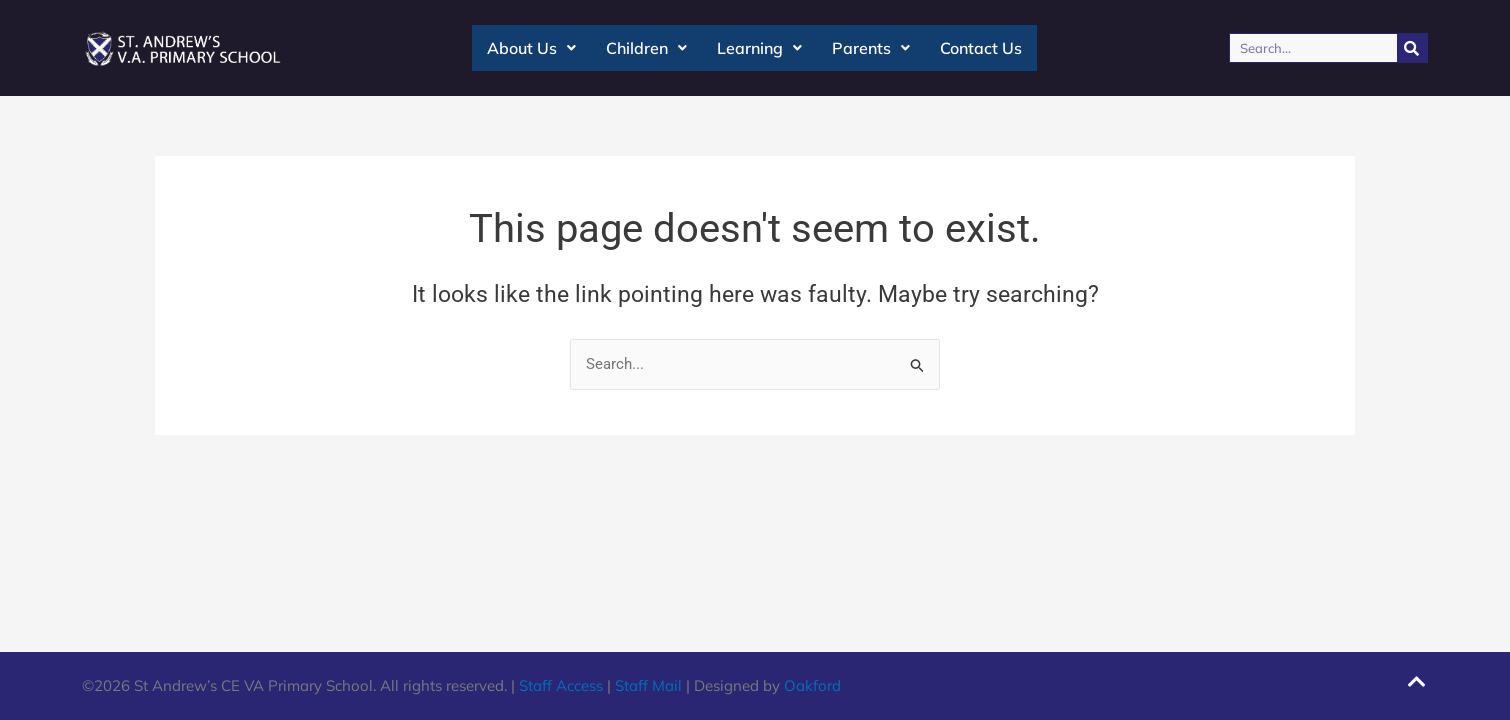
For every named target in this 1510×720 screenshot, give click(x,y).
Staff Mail (648, 685)
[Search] (1412, 48)
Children (646, 48)
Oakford (812, 685)
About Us (531, 48)
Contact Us (981, 48)
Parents (871, 48)
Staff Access (561, 685)
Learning (759, 48)
